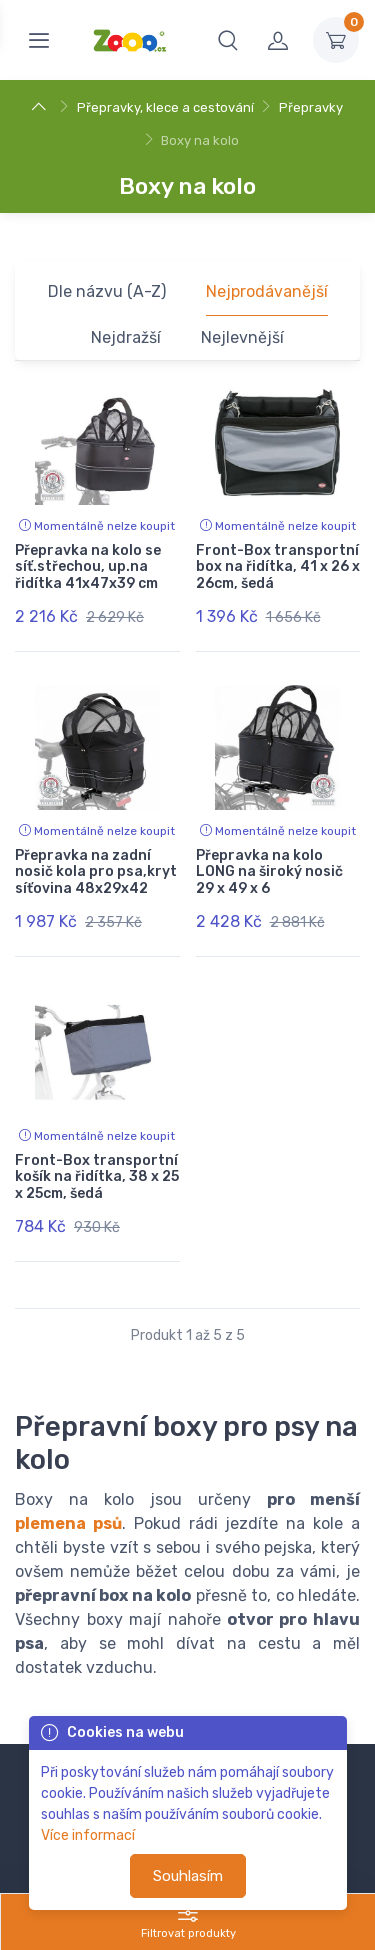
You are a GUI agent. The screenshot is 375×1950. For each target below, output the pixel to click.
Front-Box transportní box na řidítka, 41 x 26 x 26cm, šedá (278, 567)
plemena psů (68, 1523)
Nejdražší (126, 337)
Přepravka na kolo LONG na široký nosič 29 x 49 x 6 (269, 872)
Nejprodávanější (267, 291)
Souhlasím (188, 1876)
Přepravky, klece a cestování (165, 107)
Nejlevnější (242, 337)
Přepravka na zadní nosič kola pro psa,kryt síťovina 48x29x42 (96, 872)
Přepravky (311, 107)
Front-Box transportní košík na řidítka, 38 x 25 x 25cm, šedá (97, 1177)
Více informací (88, 1835)
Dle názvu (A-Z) (107, 291)
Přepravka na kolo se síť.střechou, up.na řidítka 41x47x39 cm (88, 567)
